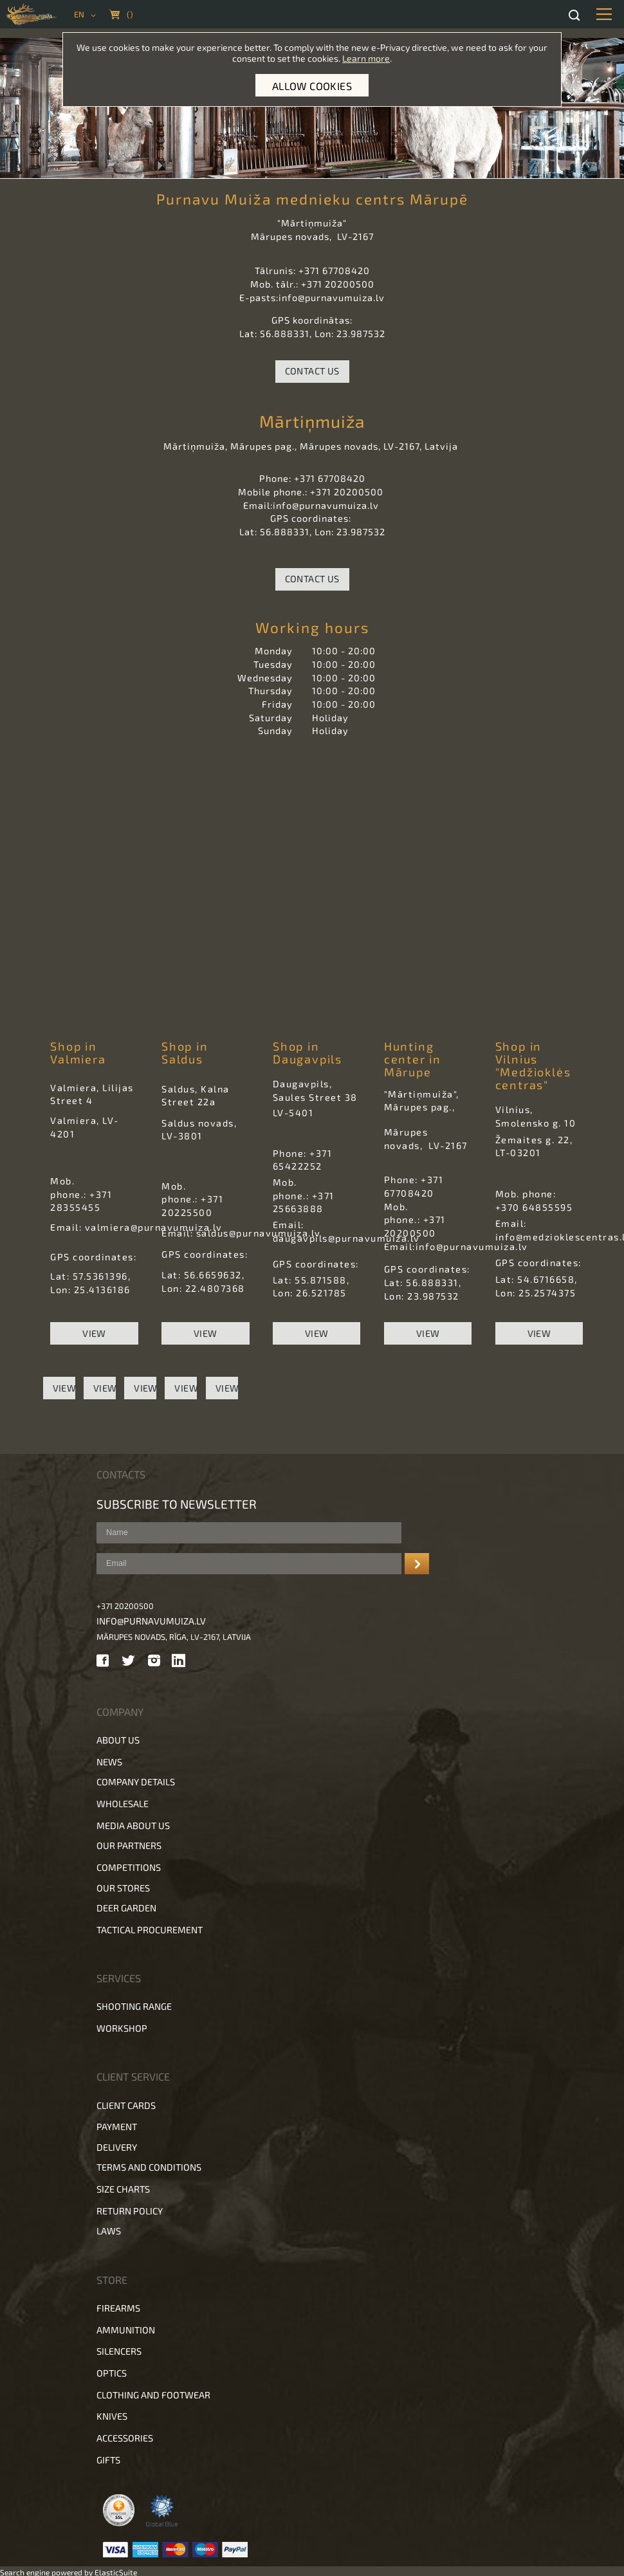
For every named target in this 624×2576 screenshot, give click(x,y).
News (109, 1761)
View (94, 1333)
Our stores (123, 1887)
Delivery (116, 2147)
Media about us (133, 1825)
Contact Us (312, 370)
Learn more (366, 58)
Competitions (128, 1867)
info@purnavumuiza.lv (151, 1620)
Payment (116, 2126)
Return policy (129, 2210)
